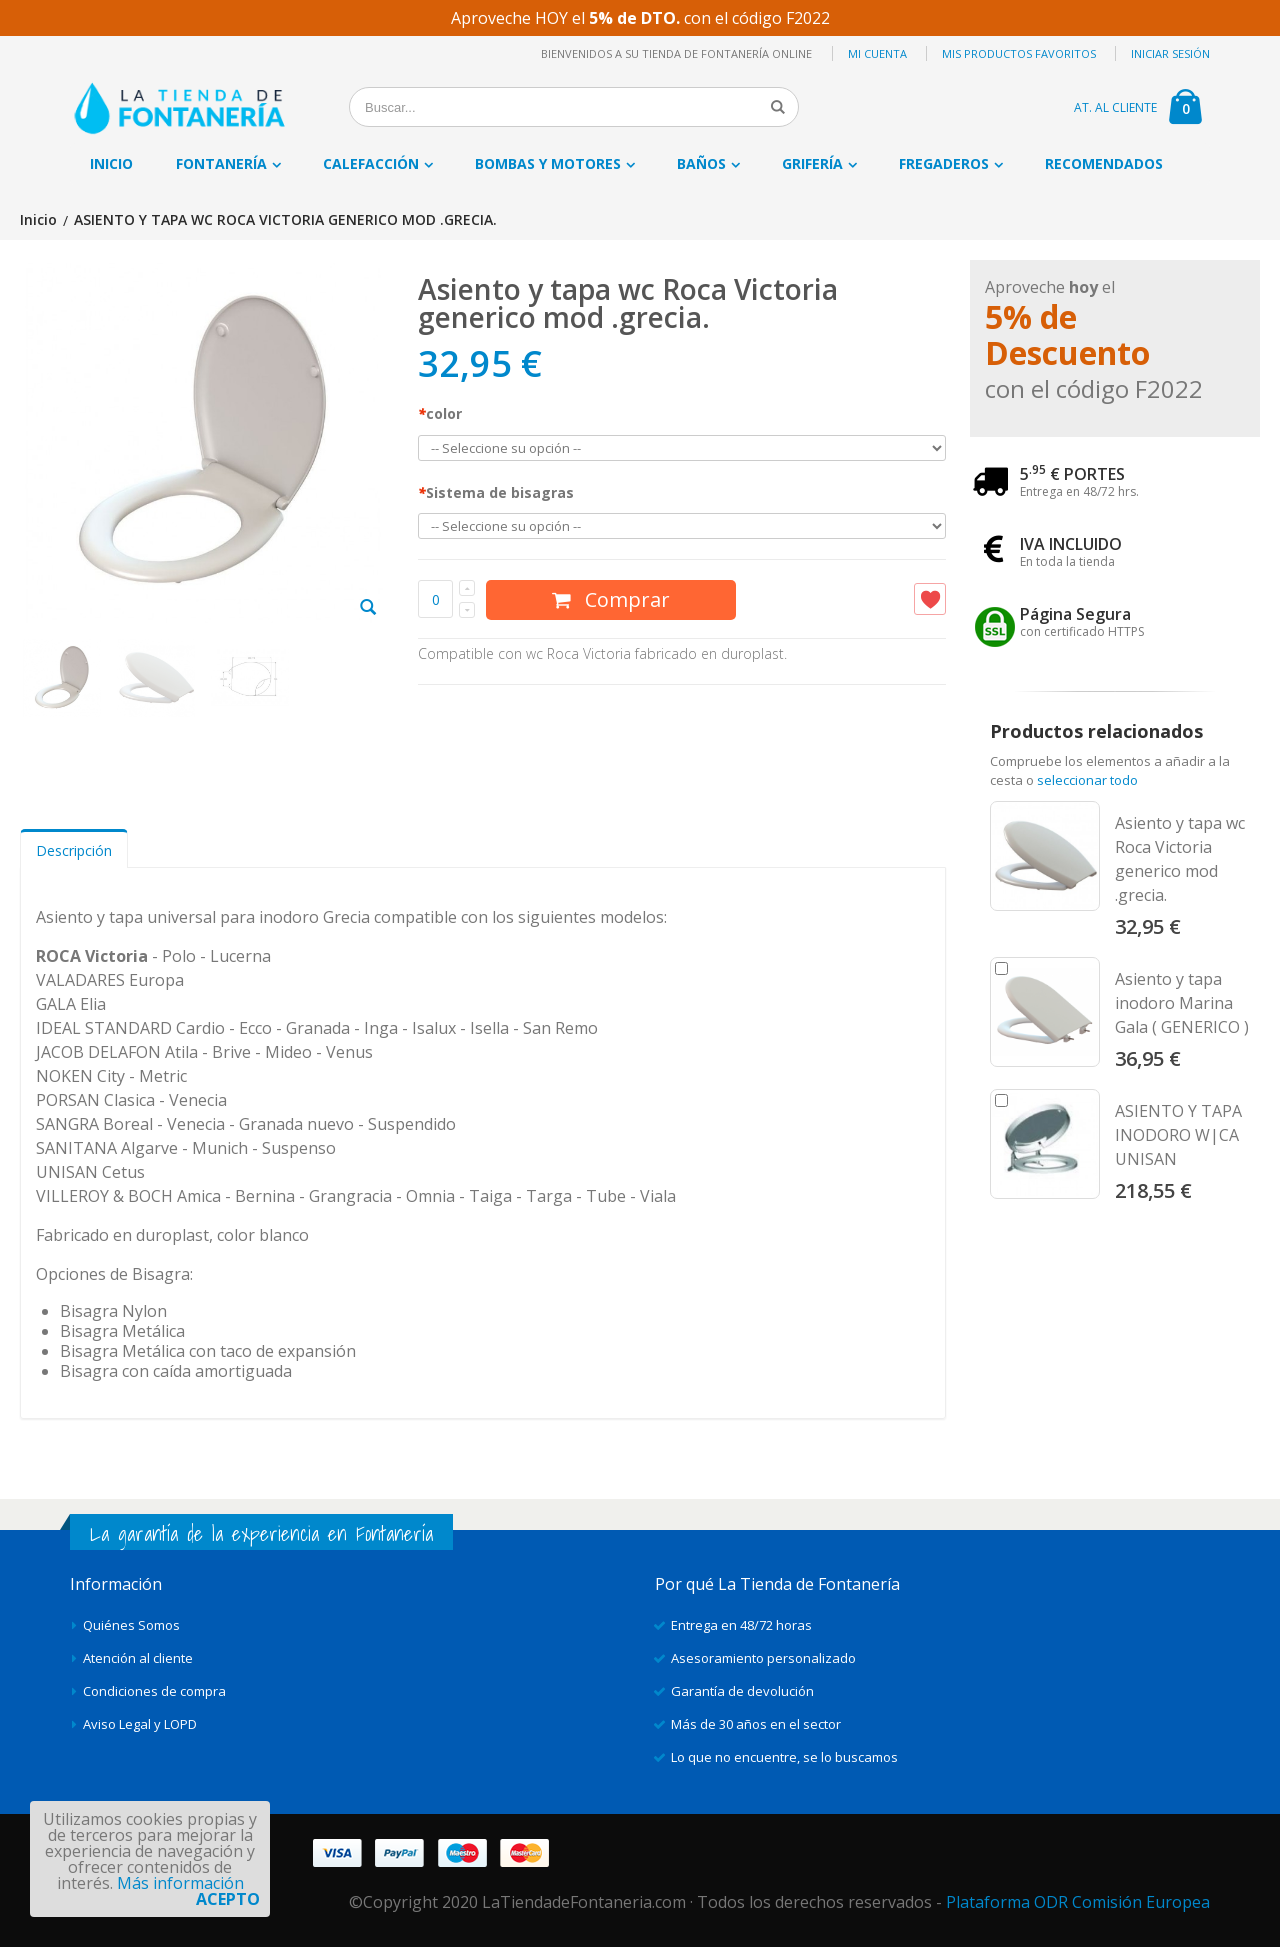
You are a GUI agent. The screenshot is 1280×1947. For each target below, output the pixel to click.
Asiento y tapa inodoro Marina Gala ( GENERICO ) (1182, 1003)
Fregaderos (944, 163)
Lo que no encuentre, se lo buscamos (784, 1757)
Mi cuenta (877, 53)
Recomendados (1104, 163)
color (440, 413)
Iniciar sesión (1170, 53)
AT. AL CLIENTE (1115, 107)
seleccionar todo (1087, 780)
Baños (701, 163)
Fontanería (221, 163)
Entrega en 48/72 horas (741, 1625)
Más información (180, 1883)
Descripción (74, 850)
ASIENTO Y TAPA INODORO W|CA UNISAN (1178, 1135)
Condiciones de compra (154, 1691)
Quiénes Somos (131, 1625)
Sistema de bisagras (496, 492)
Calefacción (371, 163)
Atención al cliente (138, 1658)
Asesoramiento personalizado (763, 1658)
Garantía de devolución (742, 1691)
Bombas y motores (548, 163)
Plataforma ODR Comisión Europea (1078, 1902)
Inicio (38, 220)
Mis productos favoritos (1019, 53)
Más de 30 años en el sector (756, 1724)
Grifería (812, 163)
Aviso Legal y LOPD (140, 1724)
